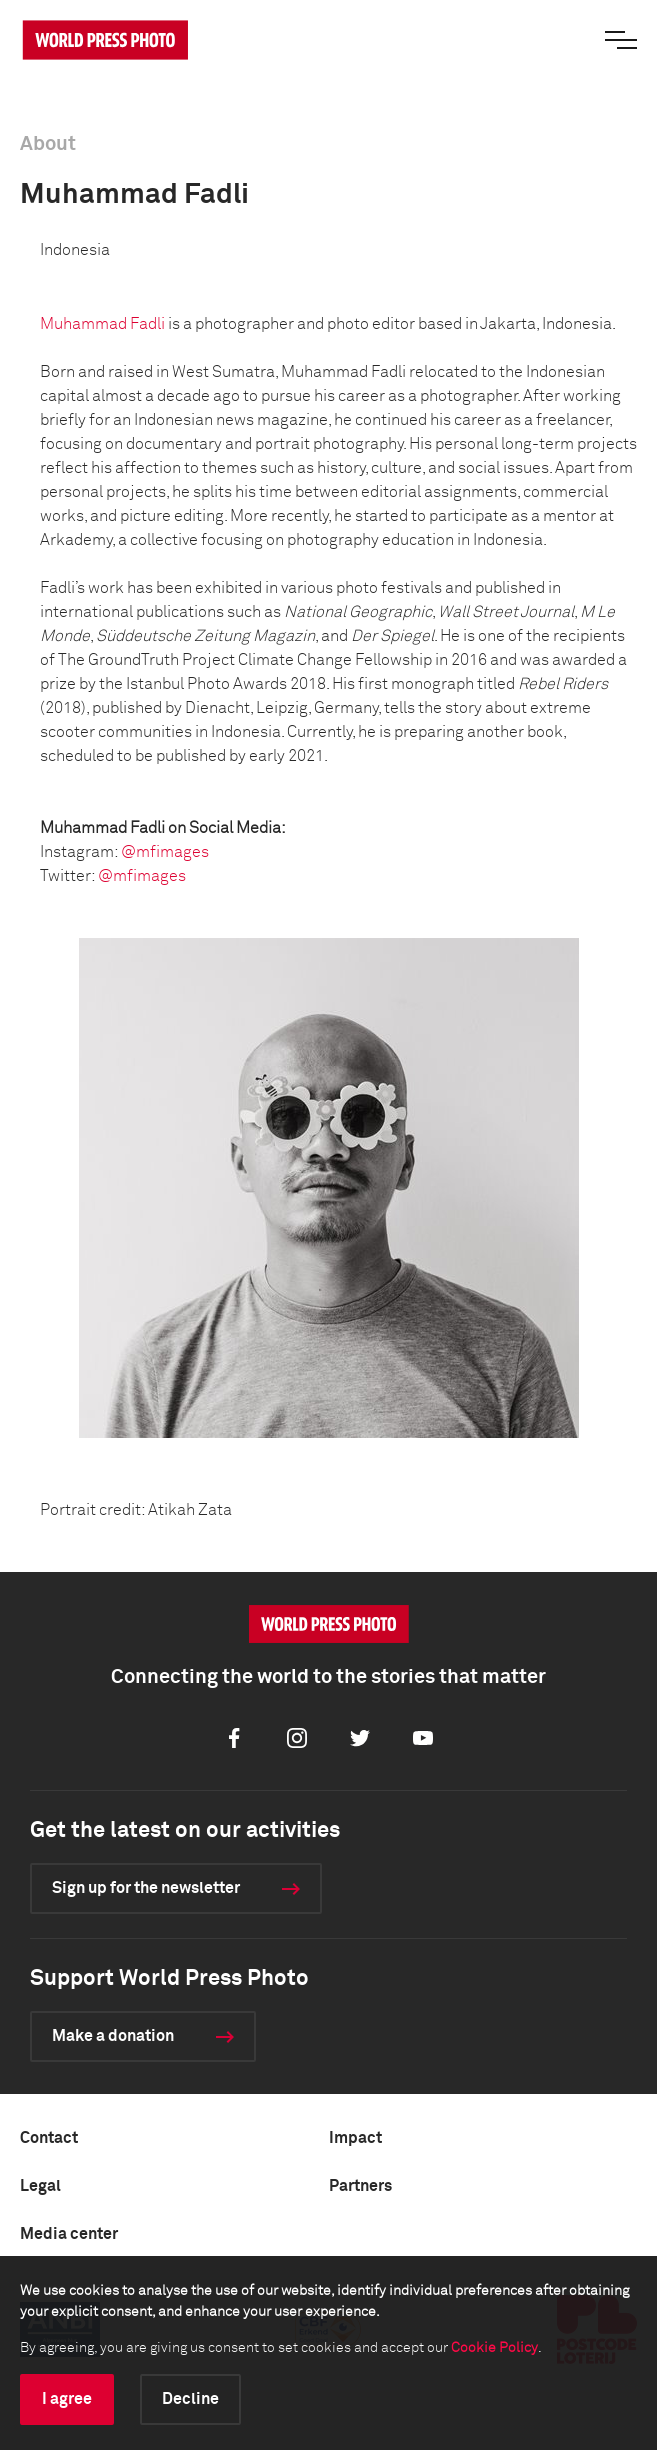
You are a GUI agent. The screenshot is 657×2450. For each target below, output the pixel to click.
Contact (49, 2138)
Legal (40, 2186)
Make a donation (113, 2036)
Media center (69, 2234)
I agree (67, 2399)
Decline (190, 2399)
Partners (360, 2186)
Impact (355, 2138)
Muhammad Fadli (102, 324)
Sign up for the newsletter (146, 1888)
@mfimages (165, 852)
